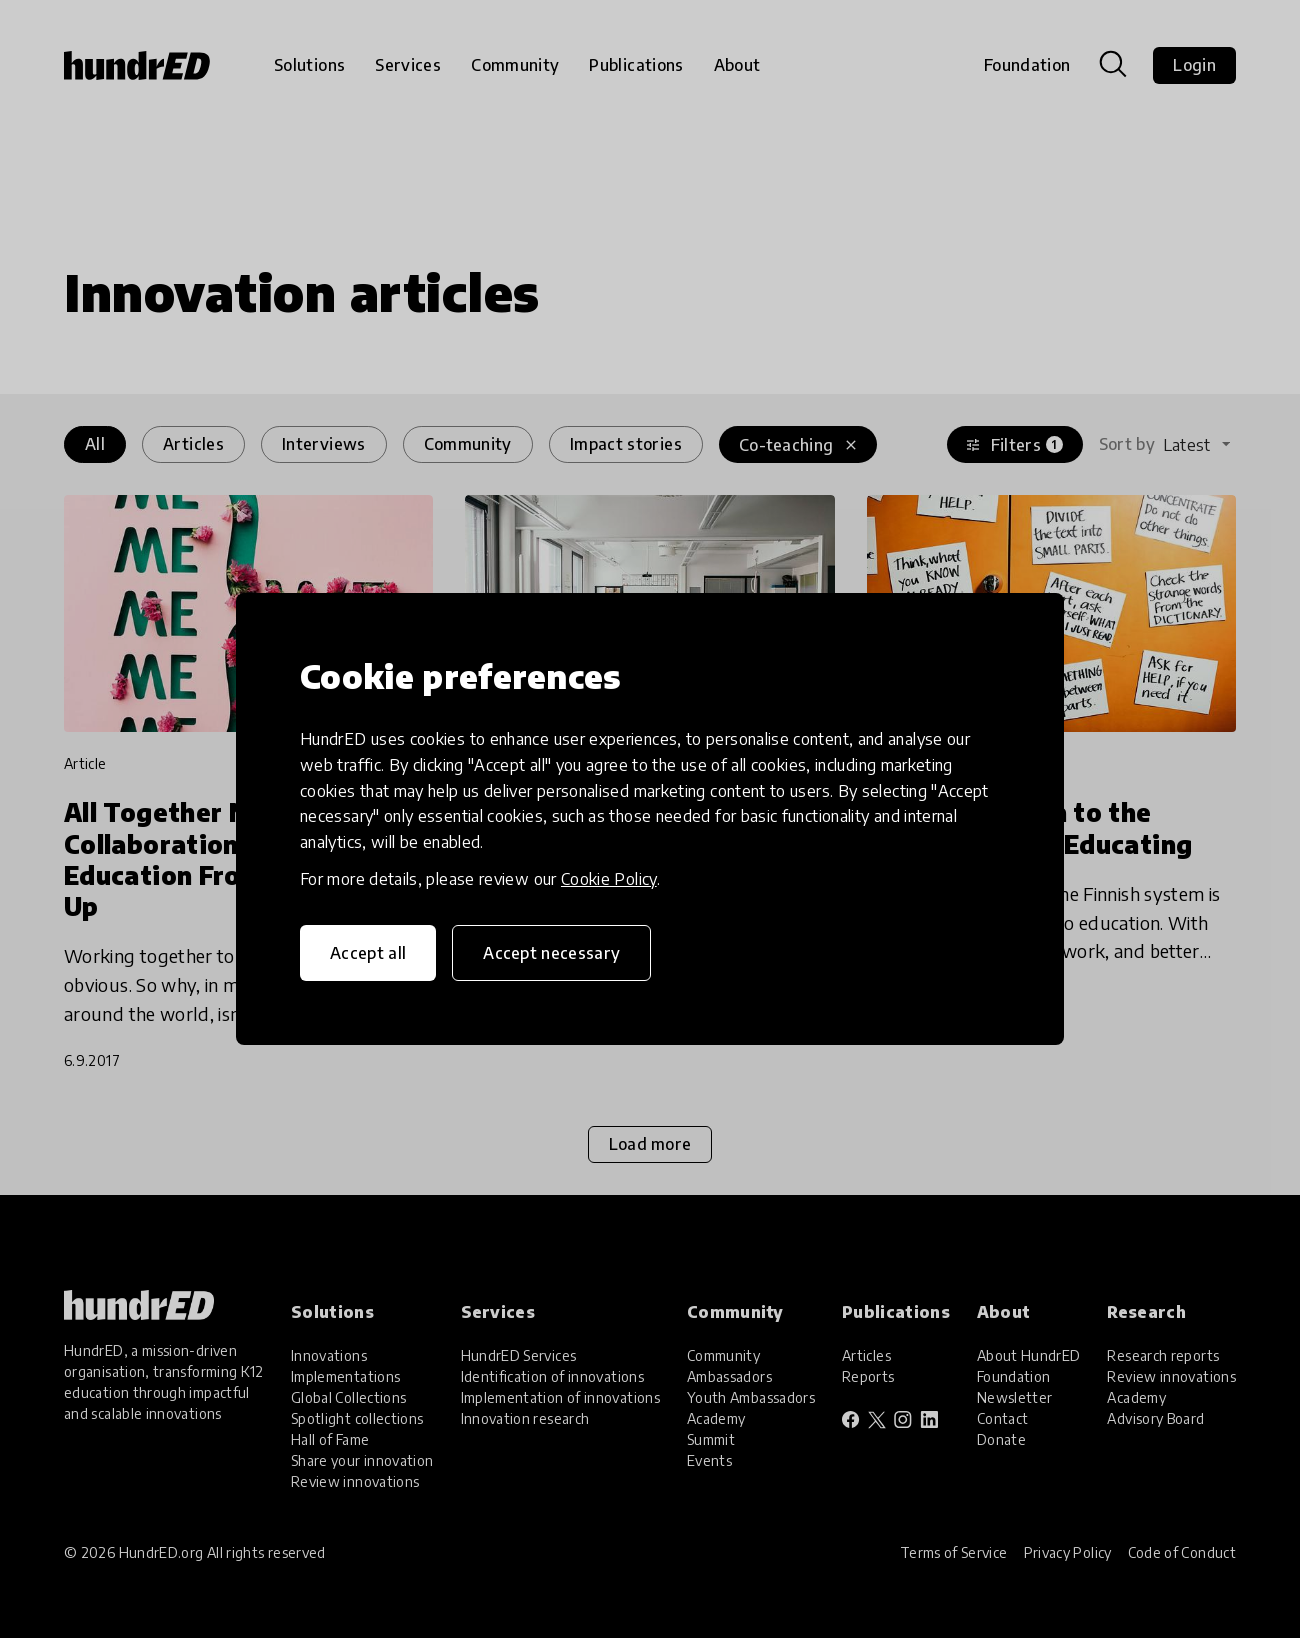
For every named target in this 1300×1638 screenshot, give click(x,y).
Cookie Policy (609, 879)
